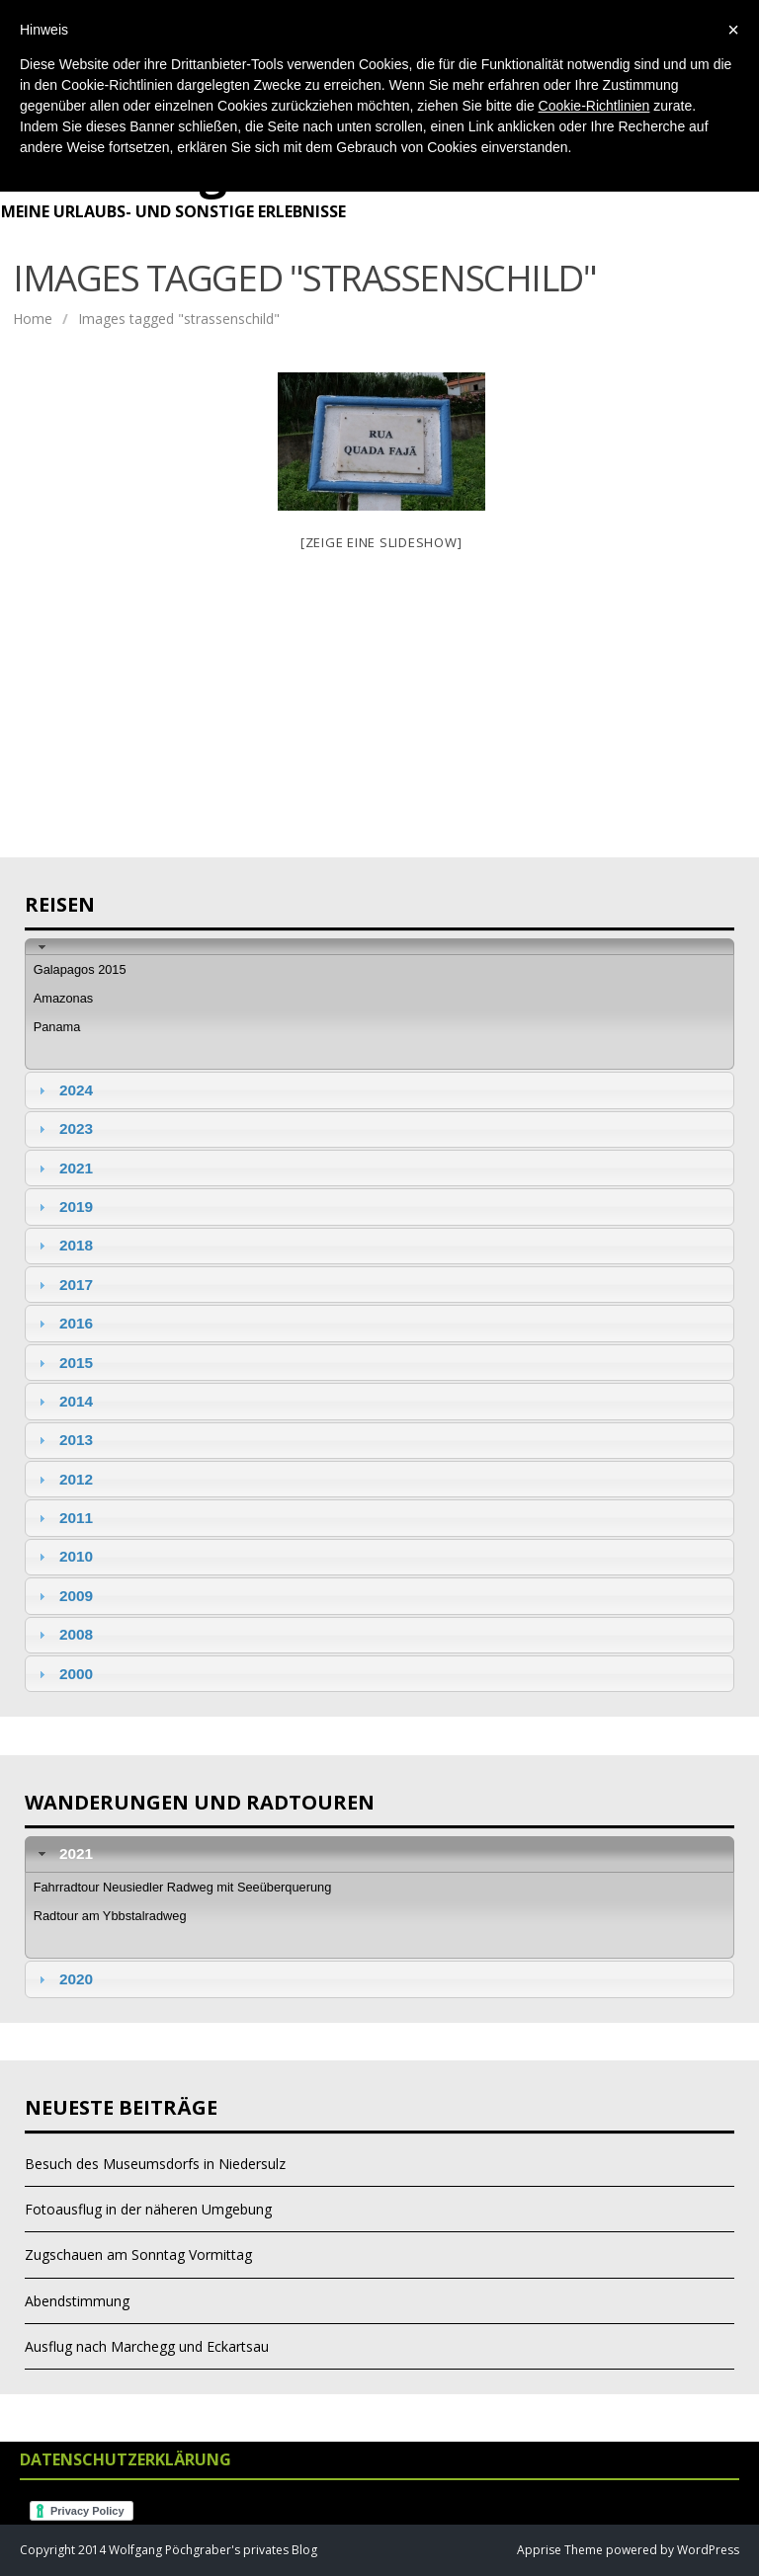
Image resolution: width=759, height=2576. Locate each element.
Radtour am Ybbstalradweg (110, 1915)
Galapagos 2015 (80, 969)
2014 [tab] (63, 1401)
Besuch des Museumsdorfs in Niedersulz (155, 2163)
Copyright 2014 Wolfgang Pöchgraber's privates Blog (168, 2549)
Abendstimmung (77, 2301)
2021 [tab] (63, 1168)
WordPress (706, 2549)
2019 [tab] (63, 1206)
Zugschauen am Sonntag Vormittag (138, 2254)
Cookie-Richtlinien (594, 106)
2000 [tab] (63, 1673)
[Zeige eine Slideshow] (381, 542)
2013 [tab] (63, 1439)
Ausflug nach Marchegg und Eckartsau (147, 2346)
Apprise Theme (560, 2549)
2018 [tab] (63, 1245)
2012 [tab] (63, 1479)
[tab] (379, 946)
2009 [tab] (63, 1595)
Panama (57, 1026)
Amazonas (63, 998)
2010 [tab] (63, 1556)
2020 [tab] (63, 1979)
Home (32, 318)
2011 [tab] (63, 1517)
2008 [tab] (63, 1634)
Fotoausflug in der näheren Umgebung (148, 2209)
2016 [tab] (63, 1323)
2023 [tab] (63, 1128)
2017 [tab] (63, 1284)
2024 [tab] (63, 1090)
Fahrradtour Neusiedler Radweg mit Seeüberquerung (183, 1887)
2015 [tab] (63, 1362)
